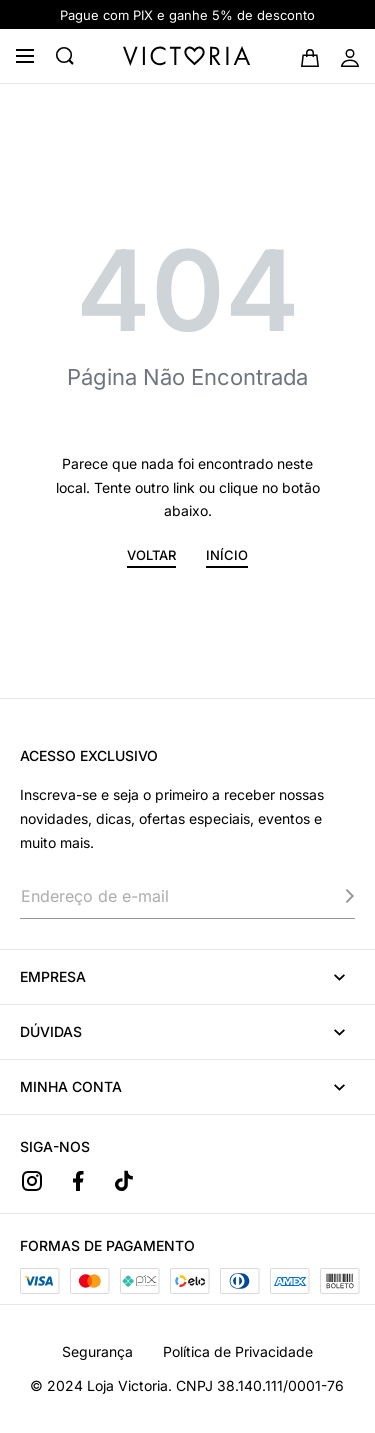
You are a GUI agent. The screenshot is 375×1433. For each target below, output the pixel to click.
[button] (151, 558)
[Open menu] (25, 56)
